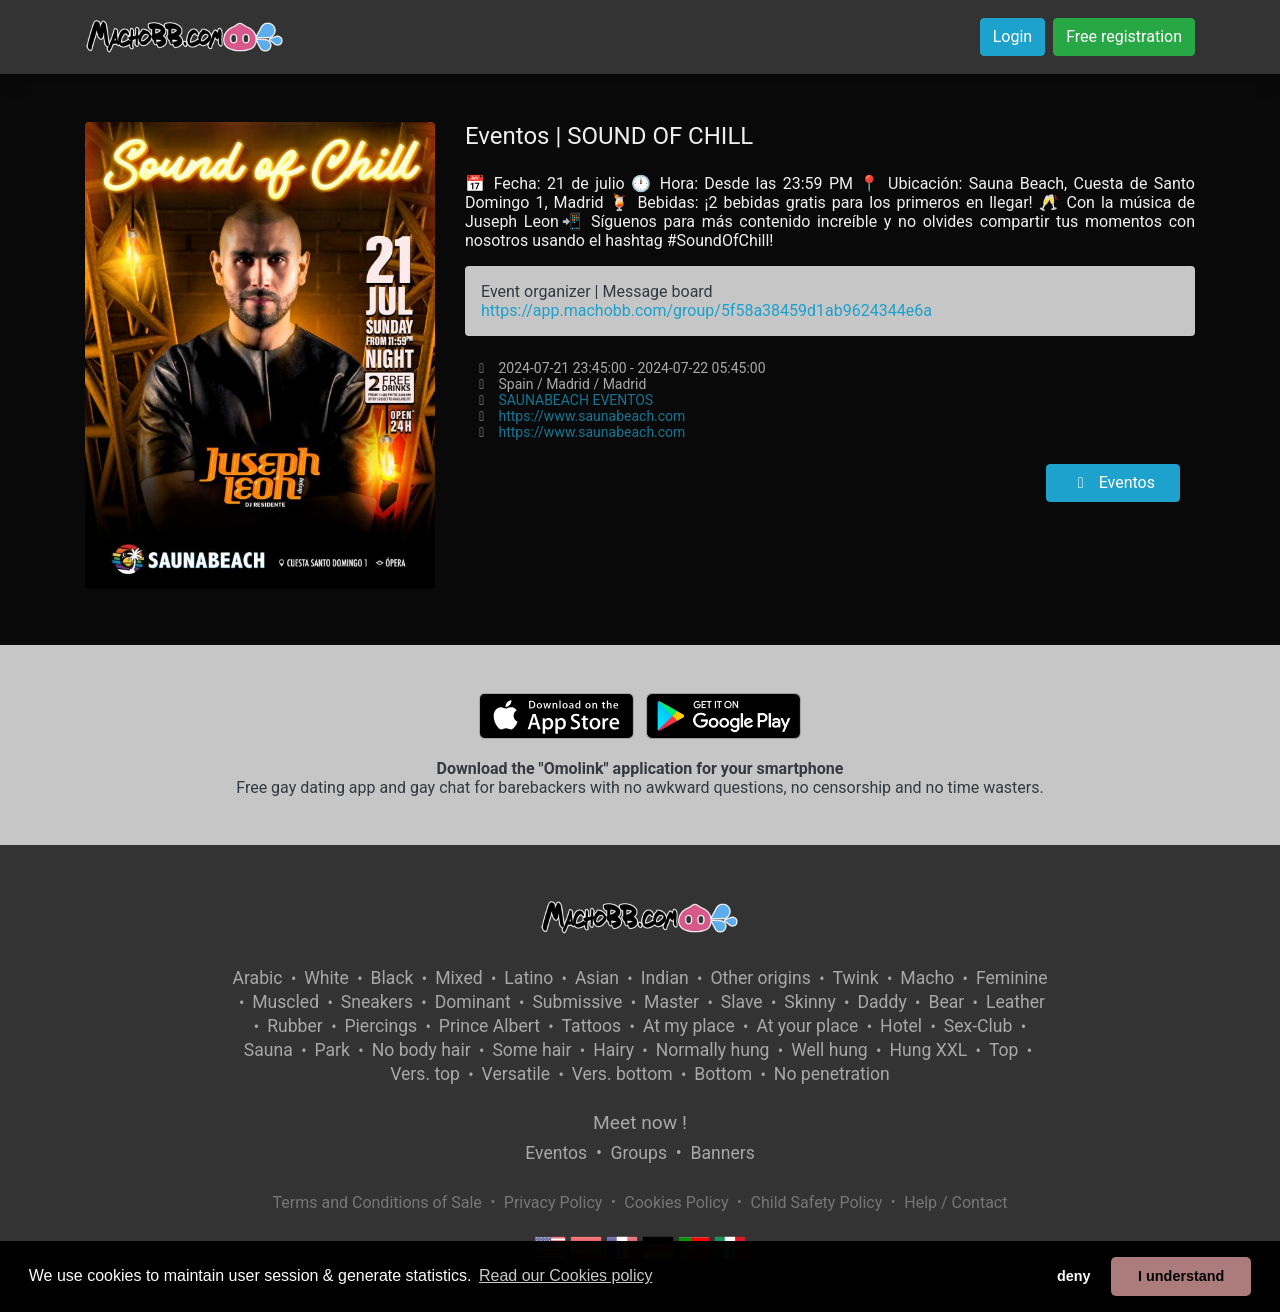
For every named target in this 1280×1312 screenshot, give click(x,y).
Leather (1015, 1002)
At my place (689, 1026)
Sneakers (377, 1002)
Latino (528, 978)
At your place (807, 1026)
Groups (639, 1153)
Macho (927, 978)
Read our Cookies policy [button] (565, 1275)
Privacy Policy (553, 1202)
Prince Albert (489, 1026)
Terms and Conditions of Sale (377, 1202)
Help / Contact (955, 1202)
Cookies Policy (676, 1202)
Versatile (516, 1074)
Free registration (1124, 36)
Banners (722, 1153)
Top (1004, 1050)
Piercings (380, 1026)
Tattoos (592, 1026)
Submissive (577, 1002)
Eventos (1113, 482)
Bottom (723, 1074)
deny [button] (1074, 1276)
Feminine (1012, 978)
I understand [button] (1181, 1276)
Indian (665, 978)
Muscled (285, 1002)
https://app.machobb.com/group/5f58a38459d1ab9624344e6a (706, 310)
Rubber (295, 1026)
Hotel (901, 1026)
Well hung (829, 1050)
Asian (597, 978)
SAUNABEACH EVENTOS (575, 400)
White (326, 978)
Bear (946, 1002)
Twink (856, 978)
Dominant (473, 1002)
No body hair (421, 1050)
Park (332, 1050)
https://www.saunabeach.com (591, 416)
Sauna (268, 1050)
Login (1012, 36)
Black (392, 978)
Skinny (809, 1002)
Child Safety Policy (817, 1202)
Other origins (760, 978)
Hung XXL (928, 1050)
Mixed (458, 978)
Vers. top (425, 1074)
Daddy (881, 1002)
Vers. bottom (622, 1074)
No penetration (832, 1074)
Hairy (613, 1050)
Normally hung (713, 1050)
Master (671, 1002)
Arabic (257, 978)
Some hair (531, 1050)
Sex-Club (978, 1026)
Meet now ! (640, 1122)
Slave (742, 1002)
